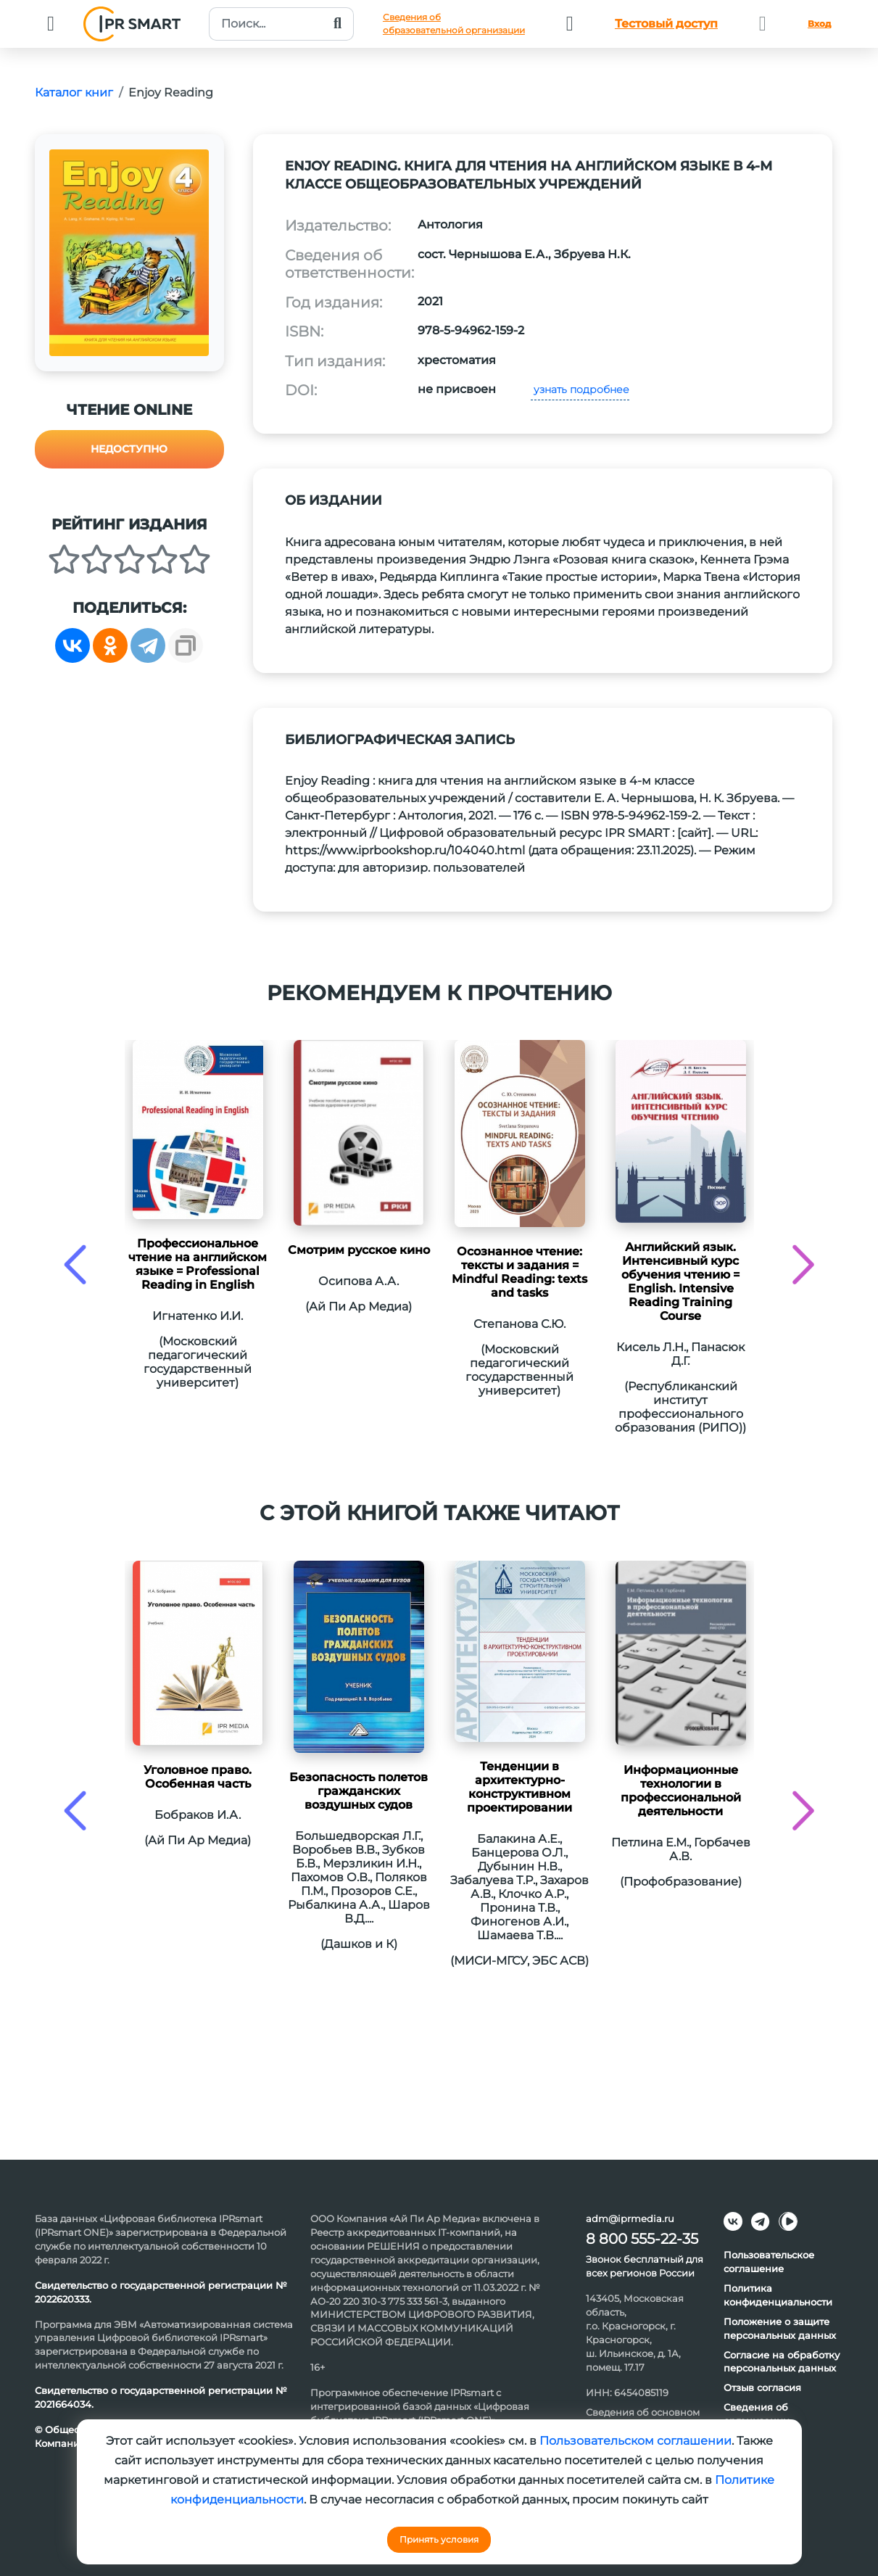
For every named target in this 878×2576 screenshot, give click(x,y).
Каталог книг (74, 92)
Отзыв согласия (762, 2387)
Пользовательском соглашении (635, 2441)
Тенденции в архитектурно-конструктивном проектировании (519, 1787)
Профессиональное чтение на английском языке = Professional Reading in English (197, 1264)
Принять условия (439, 2539)
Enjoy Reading (170, 92)
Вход (819, 23)
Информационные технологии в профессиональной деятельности (681, 1790)
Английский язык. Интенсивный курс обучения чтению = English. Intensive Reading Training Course (680, 1281)
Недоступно (129, 448)
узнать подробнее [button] (580, 389)
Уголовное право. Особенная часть (198, 1777)
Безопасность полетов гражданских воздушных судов (358, 1791)
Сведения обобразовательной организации (454, 24)
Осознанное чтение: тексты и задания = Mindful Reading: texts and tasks (519, 1272)
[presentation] (75, 1264)
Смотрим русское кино (359, 1250)
